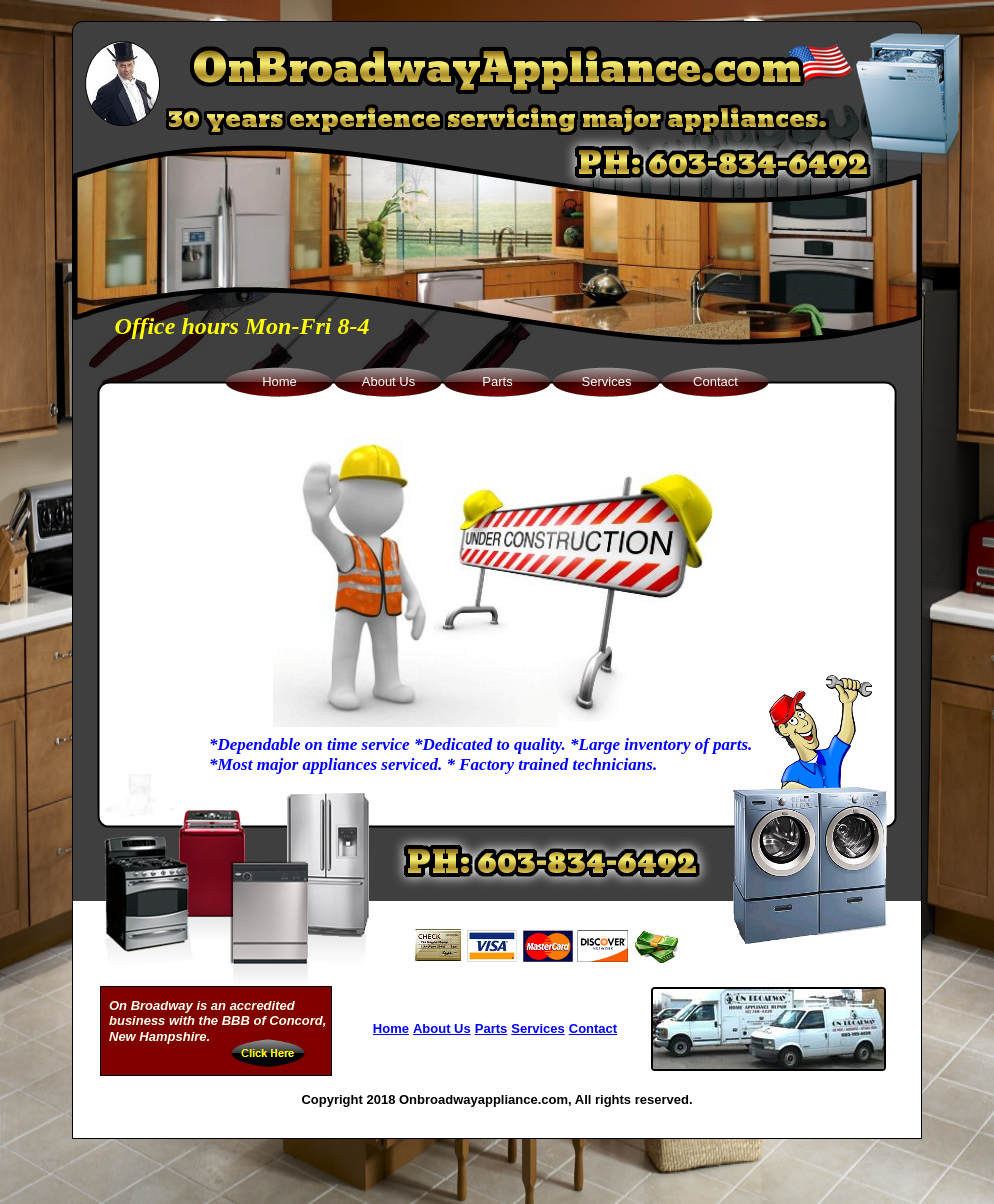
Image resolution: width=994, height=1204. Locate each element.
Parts (491, 1028)
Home (391, 1028)
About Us (442, 1028)
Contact (593, 1028)
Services (538, 1028)
